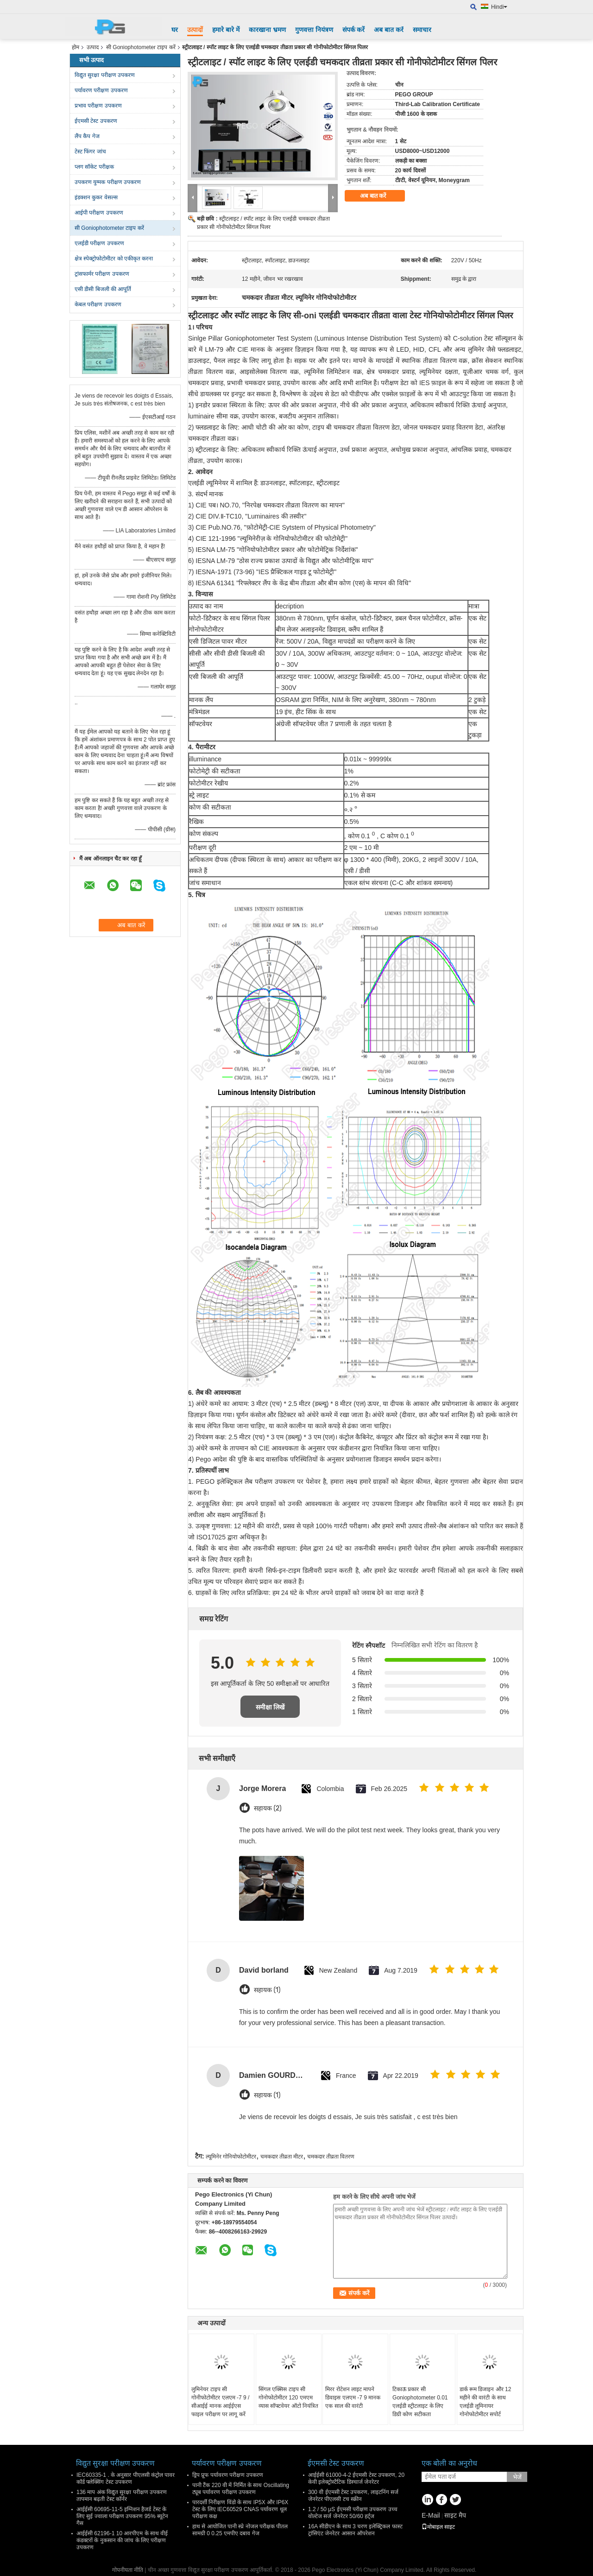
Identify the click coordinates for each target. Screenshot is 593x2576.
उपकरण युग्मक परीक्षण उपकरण (108, 182)
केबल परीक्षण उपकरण (98, 304)
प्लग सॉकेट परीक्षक (94, 167)
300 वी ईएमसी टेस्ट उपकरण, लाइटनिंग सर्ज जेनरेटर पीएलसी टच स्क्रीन (353, 2495)
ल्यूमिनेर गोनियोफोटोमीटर (231, 2156)
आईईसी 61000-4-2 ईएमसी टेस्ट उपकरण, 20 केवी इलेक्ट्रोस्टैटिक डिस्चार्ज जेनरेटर (356, 2478)
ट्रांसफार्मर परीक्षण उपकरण (102, 274)
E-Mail (431, 2515)
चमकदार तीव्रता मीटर (281, 2156)
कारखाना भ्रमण (267, 29)
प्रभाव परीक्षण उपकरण (98, 105)
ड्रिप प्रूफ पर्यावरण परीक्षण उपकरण (227, 2475)
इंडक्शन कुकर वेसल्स (96, 197)
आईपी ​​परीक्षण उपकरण (99, 212)
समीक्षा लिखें (270, 1707)
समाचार (422, 29)
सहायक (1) (267, 1990)
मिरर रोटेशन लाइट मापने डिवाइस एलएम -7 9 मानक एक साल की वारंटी (352, 2397)
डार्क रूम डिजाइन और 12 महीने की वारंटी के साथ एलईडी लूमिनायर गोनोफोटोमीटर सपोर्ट (485, 2402)
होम (75, 47)
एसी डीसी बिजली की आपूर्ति (103, 289)
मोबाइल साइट (438, 2527)
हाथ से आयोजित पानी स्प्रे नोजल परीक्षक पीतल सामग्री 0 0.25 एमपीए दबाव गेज (240, 2530)
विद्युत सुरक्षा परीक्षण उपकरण (105, 75)
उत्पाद (93, 47)
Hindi (499, 7)
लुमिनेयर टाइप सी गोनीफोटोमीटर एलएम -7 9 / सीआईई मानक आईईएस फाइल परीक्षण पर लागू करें (220, 2402)
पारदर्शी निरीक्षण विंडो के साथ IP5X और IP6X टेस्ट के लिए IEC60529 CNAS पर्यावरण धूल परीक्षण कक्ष (240, 2509)
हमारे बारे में (226, 29)
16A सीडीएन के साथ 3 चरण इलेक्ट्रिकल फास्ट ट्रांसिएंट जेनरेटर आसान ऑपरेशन (355, 2530)
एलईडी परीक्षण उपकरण (99, 243)
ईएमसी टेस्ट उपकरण (96, 121)
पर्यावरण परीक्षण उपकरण (101, 90)
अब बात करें (389, 29)
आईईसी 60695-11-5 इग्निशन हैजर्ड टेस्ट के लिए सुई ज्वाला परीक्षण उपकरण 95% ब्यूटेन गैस (122, 2516)
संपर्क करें (353, 29)
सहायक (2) (268, 1808)
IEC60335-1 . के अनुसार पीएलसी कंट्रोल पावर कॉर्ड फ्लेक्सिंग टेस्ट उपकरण (125, 2478)
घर (174, 29)
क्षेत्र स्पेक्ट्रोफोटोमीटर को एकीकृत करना (114, 258)
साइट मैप (455, 2515)
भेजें (517, 2477)
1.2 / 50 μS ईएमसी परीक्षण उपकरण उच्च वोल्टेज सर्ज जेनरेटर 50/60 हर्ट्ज (352, 2512)
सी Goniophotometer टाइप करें (141, 47)
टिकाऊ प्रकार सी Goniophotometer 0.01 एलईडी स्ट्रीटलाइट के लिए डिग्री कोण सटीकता (420, 2402)
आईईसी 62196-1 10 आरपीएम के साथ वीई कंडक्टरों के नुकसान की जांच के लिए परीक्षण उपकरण (122, 2540)
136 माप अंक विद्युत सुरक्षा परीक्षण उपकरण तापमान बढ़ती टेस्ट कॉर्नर (121, 2495)
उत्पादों (195, 29)
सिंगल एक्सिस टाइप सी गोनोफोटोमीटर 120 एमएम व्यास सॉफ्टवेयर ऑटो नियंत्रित (288, 2397)
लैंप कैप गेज (87, 136)
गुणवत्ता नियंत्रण (314, 29)
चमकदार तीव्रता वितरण (331, 2156)
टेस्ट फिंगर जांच (90, 151)
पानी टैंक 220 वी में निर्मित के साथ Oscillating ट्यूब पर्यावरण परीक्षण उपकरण (240, 2488)
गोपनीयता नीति (127, 2570)
